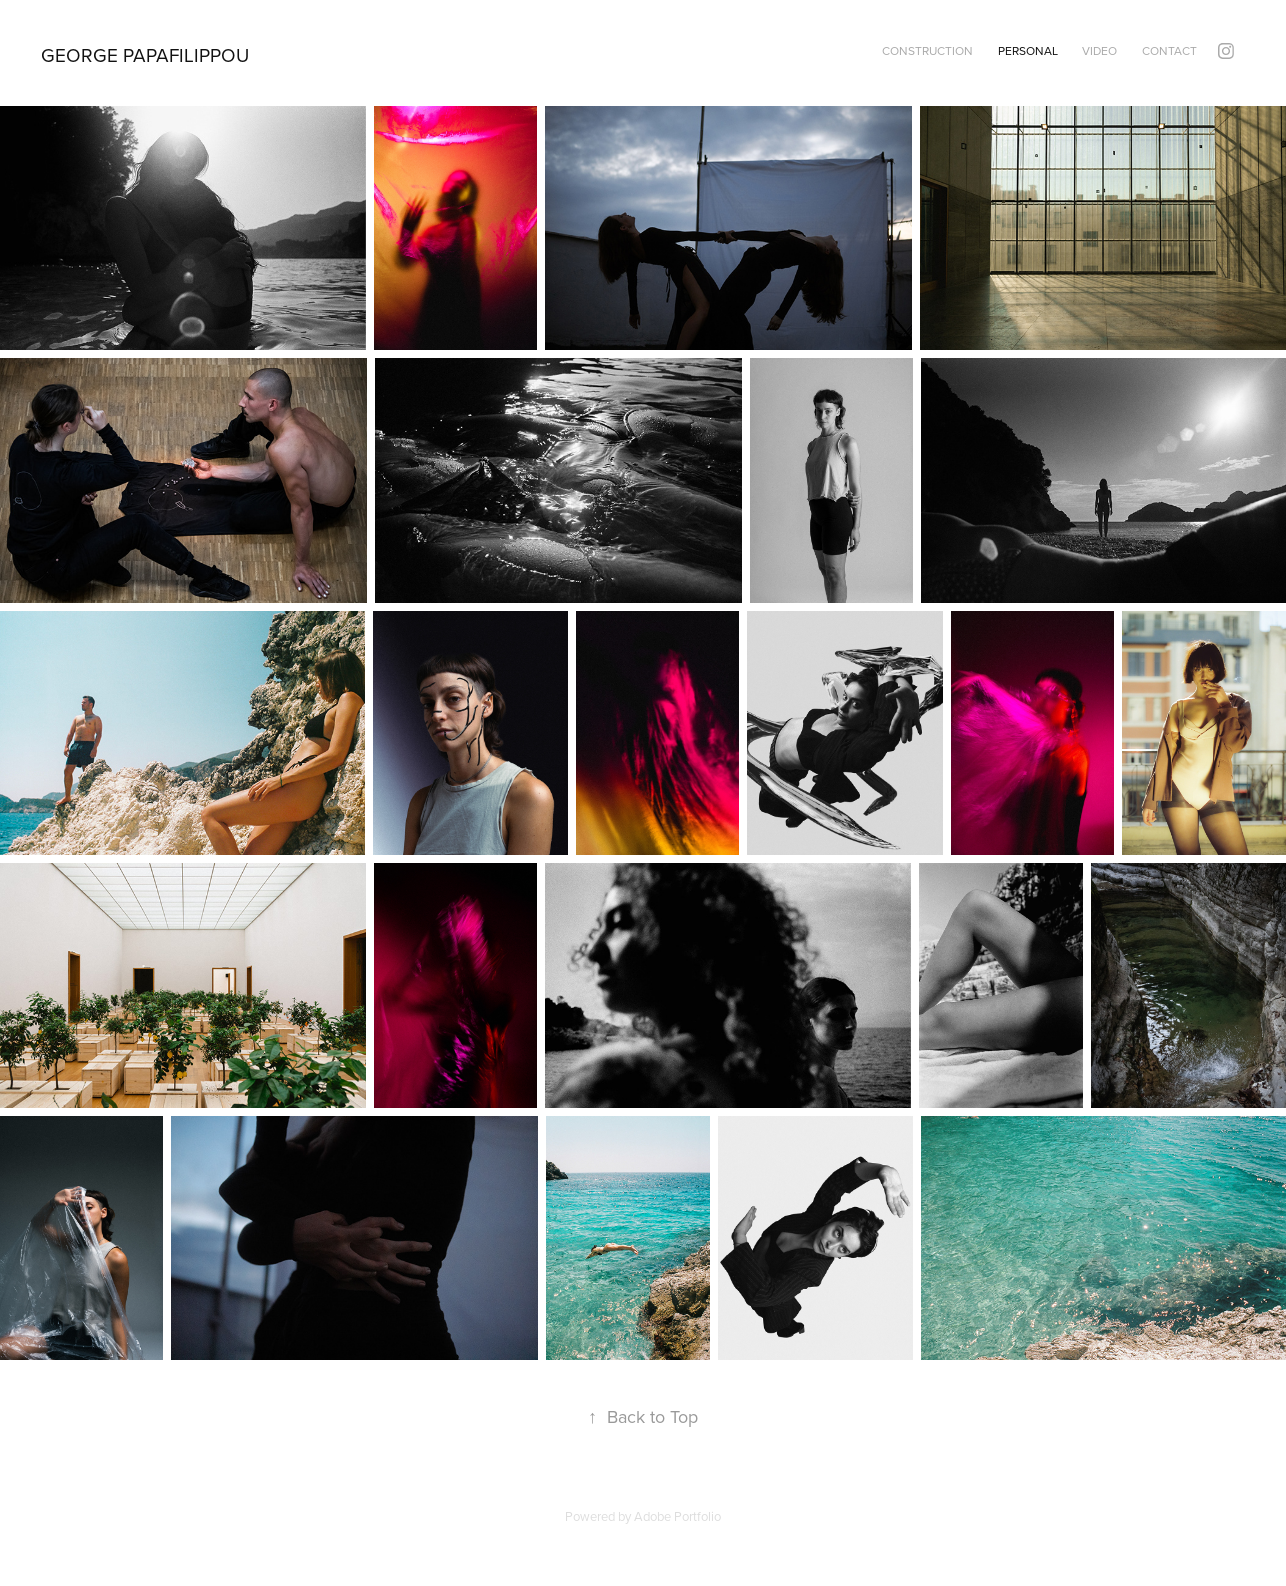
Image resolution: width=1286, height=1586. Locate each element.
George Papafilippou (145, 54)
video (1099, 50)
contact (1169, 50)
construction (927, 50)
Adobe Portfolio (677, 1516)
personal (1028, 50)
